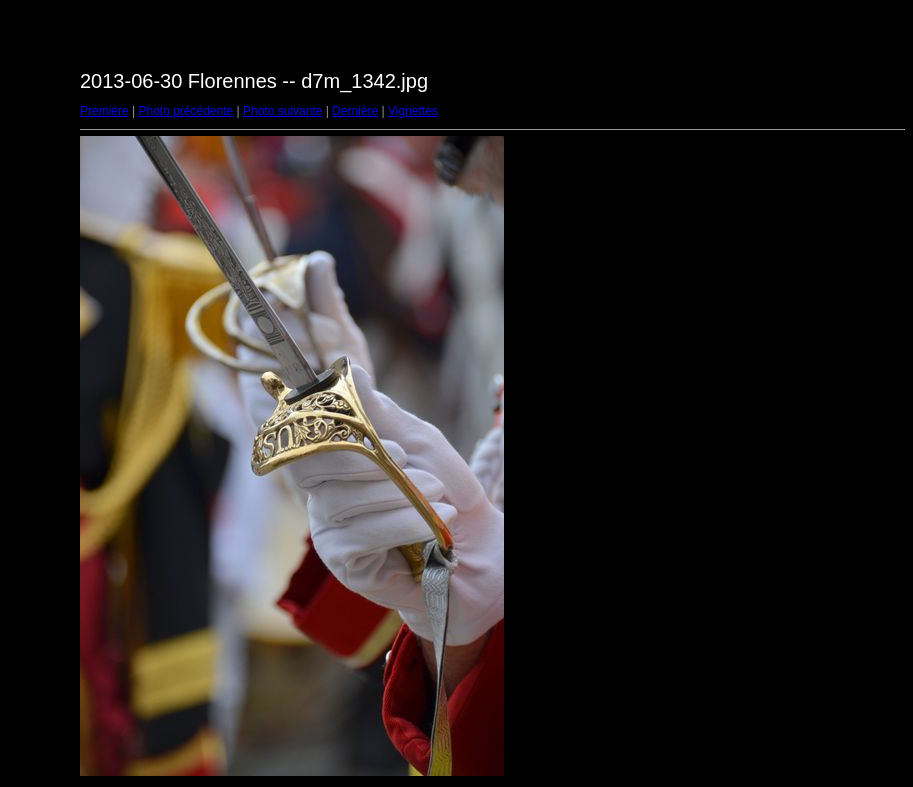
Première (104, 111)
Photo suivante (282, 111)
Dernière (355, 111)
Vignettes (413, 111)
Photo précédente (185, 111)
